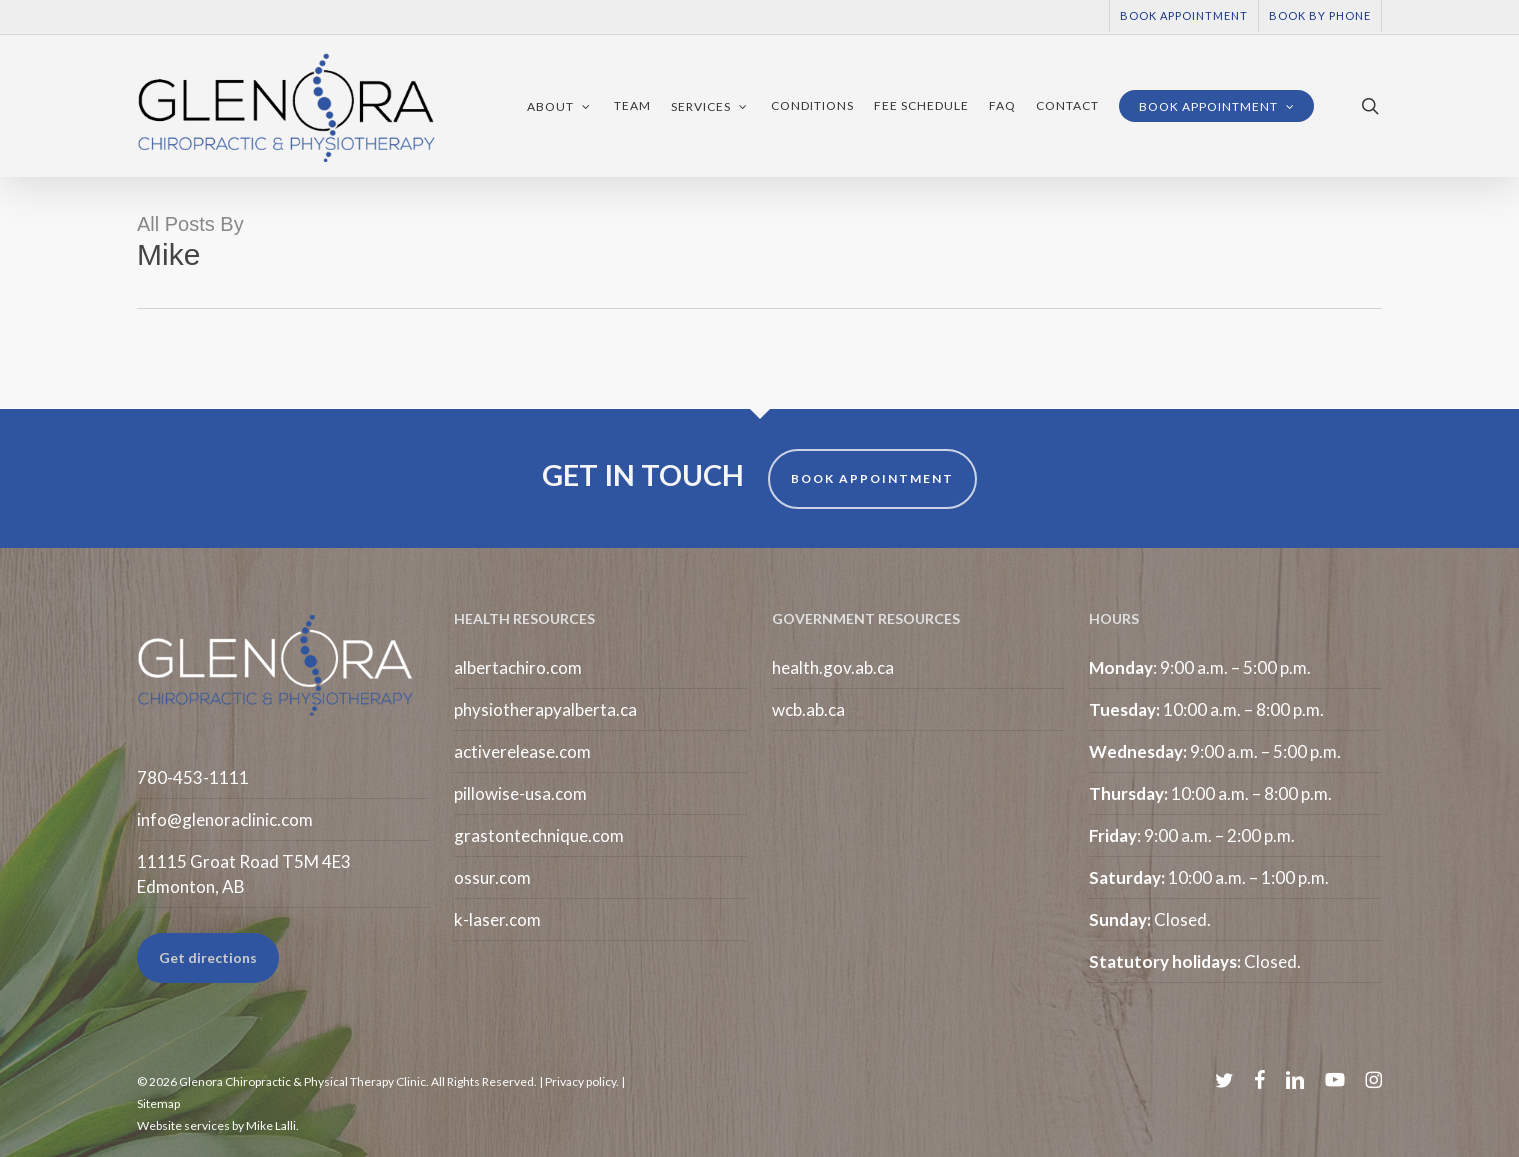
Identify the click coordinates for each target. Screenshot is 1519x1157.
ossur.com (492, 877)
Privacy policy (580, 1081)
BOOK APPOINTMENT (872, 478)
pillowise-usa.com (520, 793)
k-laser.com (497, 919)
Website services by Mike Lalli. (218, 1125)
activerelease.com (522, 751)
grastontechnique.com (539, 835)
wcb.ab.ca (808, 709)
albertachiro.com (518, 667)
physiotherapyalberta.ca (545, 709)
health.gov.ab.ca (833, 667)
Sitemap (158, 1103)
